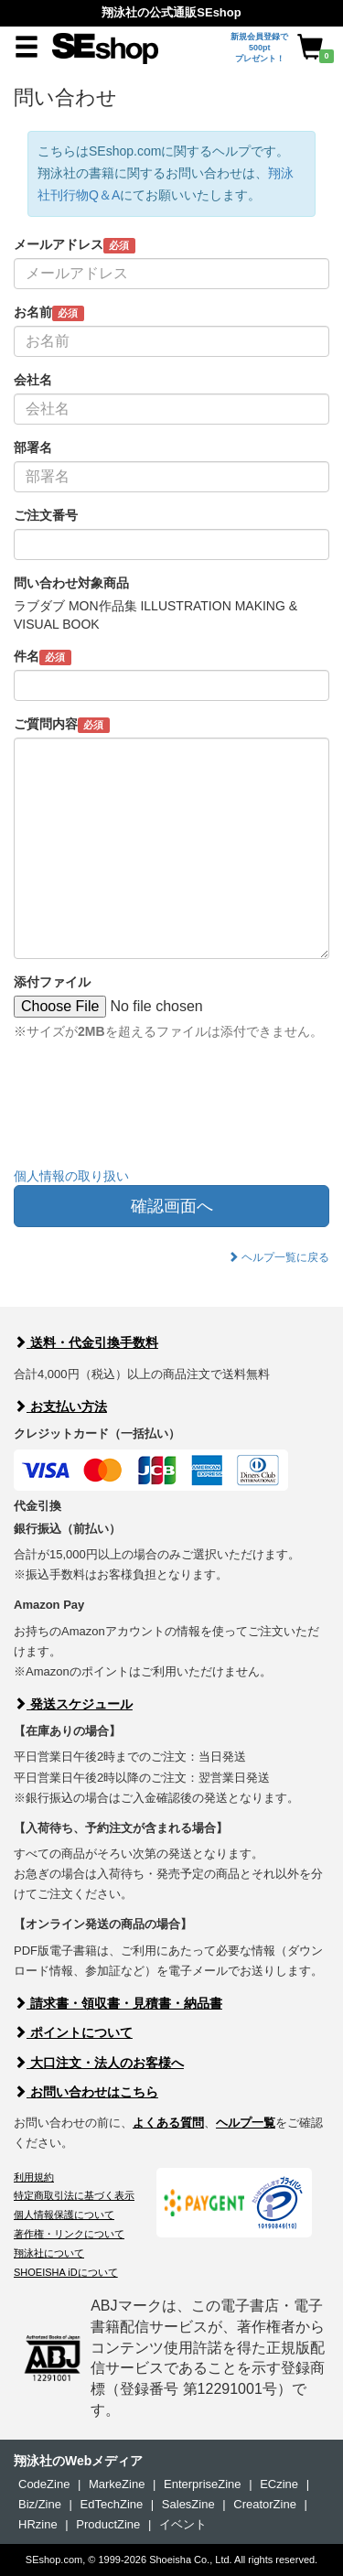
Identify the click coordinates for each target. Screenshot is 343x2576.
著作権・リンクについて (69, 2233)
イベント (183, 2524)
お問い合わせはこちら (86, 2092)
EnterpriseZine (202, 2484)
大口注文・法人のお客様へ (99, 2062)
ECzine (279, 2484)
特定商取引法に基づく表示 (74, 2195)
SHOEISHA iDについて (66, 2272)
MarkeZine (117, 2484)
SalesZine (188, 2504)
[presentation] (153, 1117)
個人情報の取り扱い (71, 1176)
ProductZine (108, 2524)
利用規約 (34, 2177)
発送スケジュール (73, 1704)
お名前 (49, 313)
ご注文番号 (46, 515)
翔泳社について (49, 2252)
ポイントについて (73, 2032)
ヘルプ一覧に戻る (278, 1257)
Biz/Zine (39, 2504)
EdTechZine (112, 2504)
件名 (42, 657)
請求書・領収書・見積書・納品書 (118, 2003)
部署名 (33, 447)
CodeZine (44, 2484)
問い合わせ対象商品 (71, 583)
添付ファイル (52, 982)
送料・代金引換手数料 (86, 1342)
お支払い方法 (60, 1406)
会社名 (33, 379)
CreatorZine (264, 2504)
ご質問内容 (62, 725)
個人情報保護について (64, 2214)
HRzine (38, 2524)
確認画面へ (172, 1206)
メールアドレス (74, 245)
